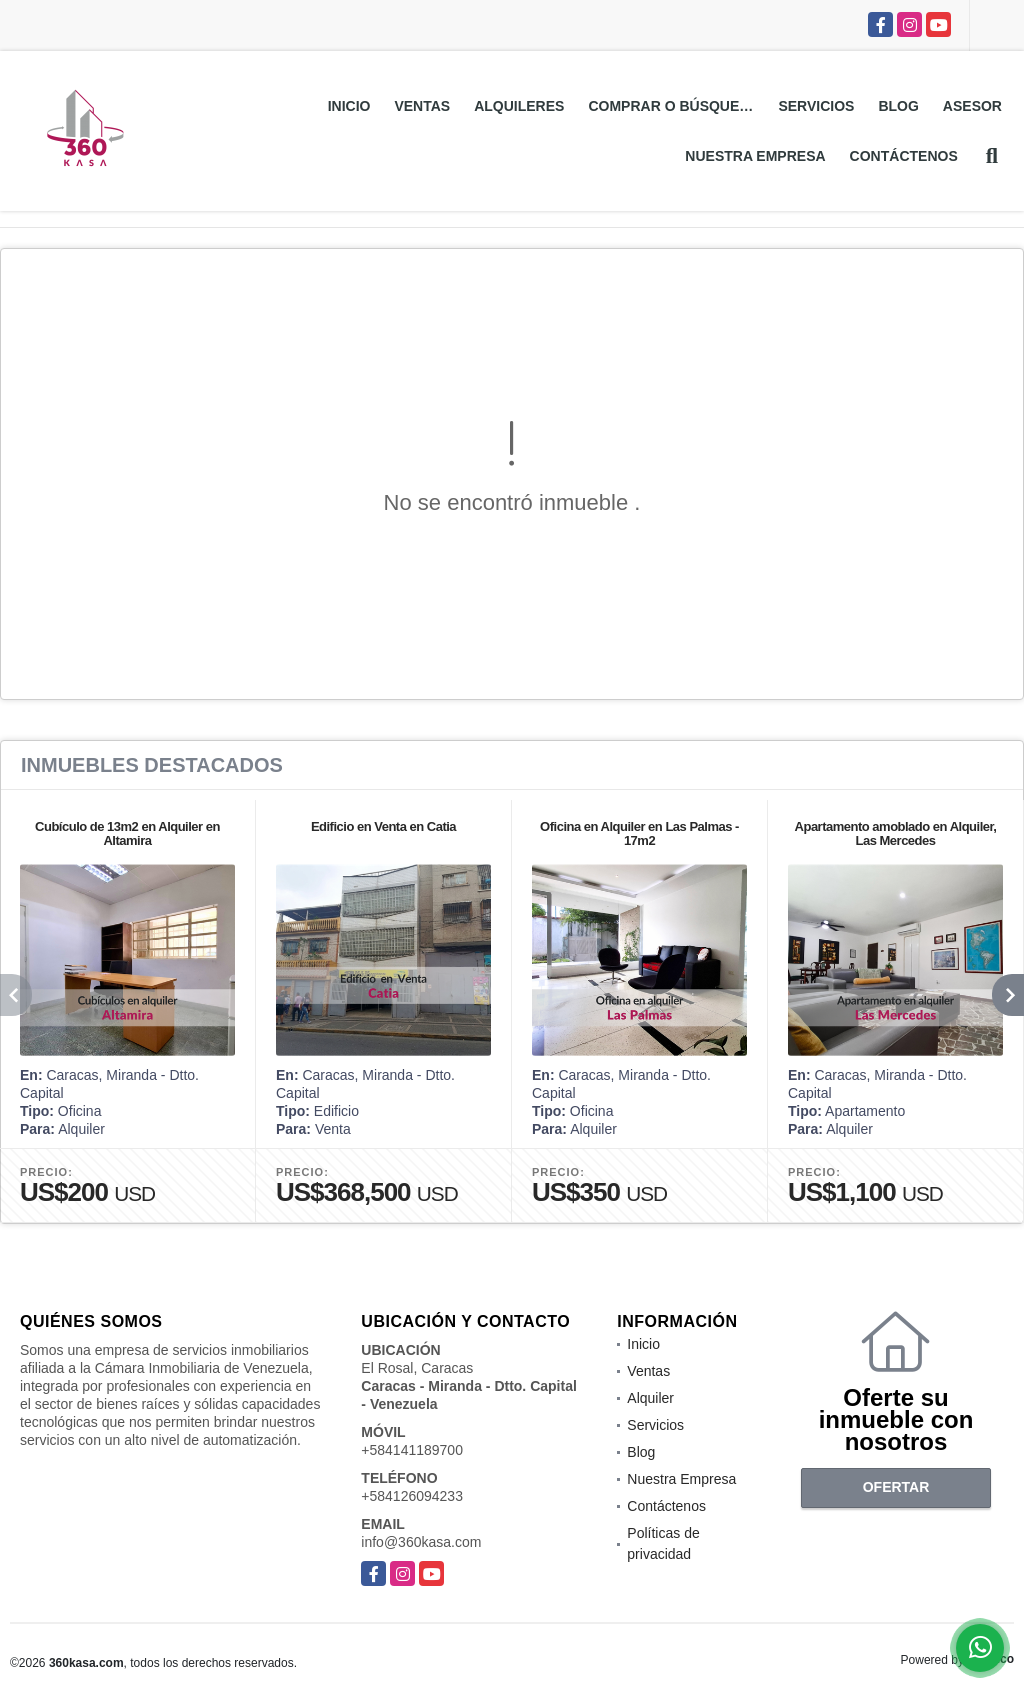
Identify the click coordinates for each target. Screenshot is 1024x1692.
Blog (898, 106)
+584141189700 (412, 1450)
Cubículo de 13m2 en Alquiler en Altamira (127, 833)
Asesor (972, 106)
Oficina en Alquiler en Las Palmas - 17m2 (639, 833)
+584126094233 (412, 1496)
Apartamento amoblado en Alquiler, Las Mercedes (896, 833)
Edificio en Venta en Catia (383, 826)
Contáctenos (904, 156)
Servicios (816, 106)
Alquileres (519, 106)
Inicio (349, 106)
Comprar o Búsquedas (677, 106)
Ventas (422, 106)
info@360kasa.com (421, 1542)
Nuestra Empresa (755, 156)
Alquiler (650, 1398)
